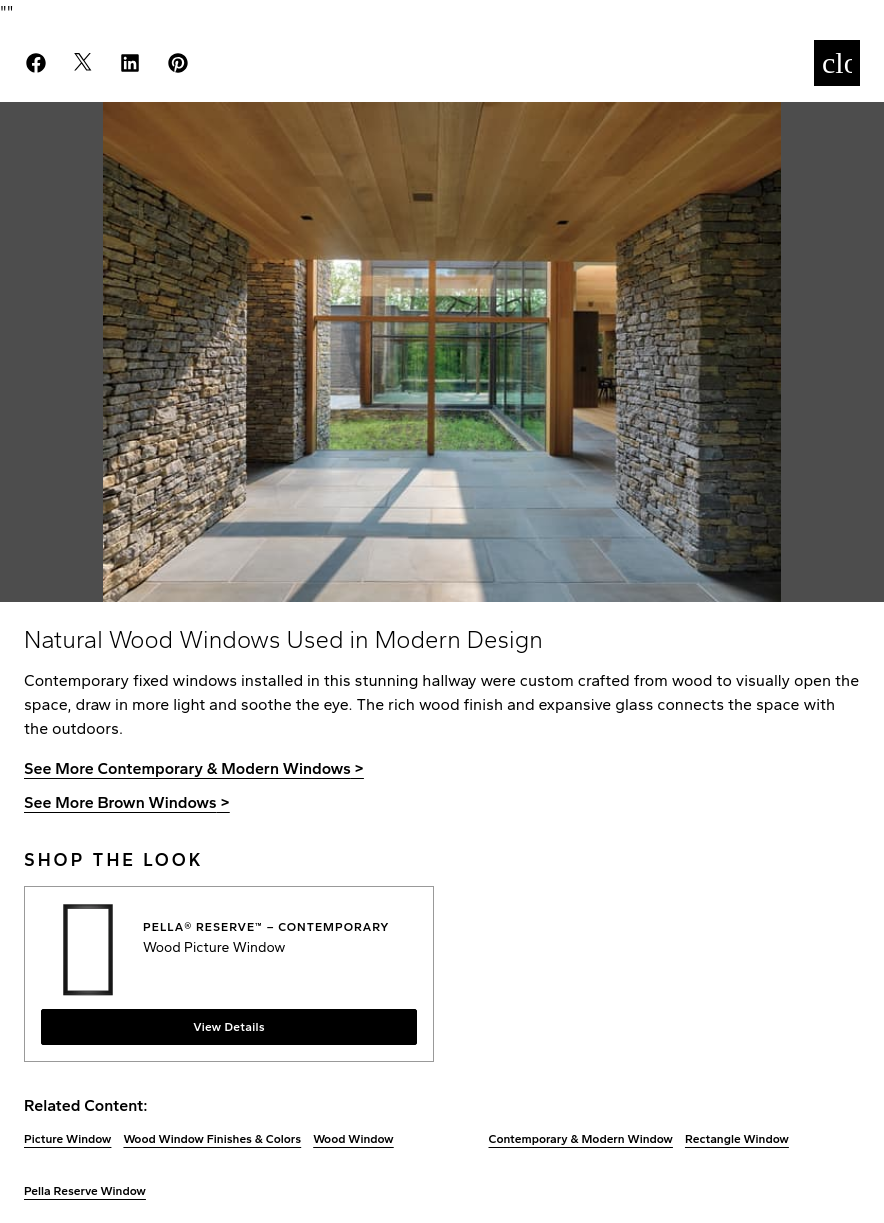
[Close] (837, 63)
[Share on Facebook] (48, 63)
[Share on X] (95, 63)
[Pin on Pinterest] (190, 63)
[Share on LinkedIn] (142, 63)
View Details (229, 1027)
